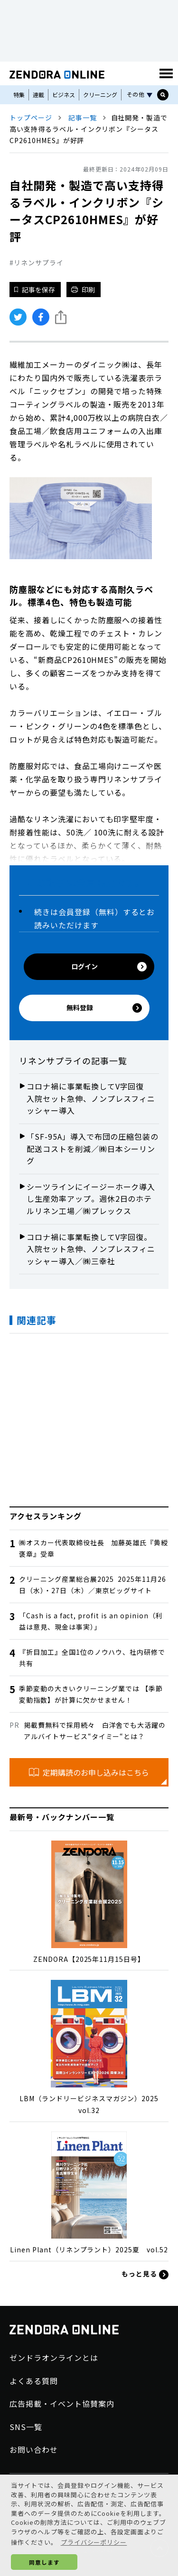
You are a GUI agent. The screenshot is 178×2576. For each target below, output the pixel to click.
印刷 (83, 289)
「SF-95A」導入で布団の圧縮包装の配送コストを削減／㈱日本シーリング (93, 1148)
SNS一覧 (25, 2426)
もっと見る (145, 2274)
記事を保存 (34, 289)
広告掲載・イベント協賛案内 (61, 2403)
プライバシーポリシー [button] (94, 2542)
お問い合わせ (33, 2449)
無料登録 (104, 1008)
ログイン (109, 966)
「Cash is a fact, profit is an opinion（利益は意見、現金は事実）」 (90, 1621)
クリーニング (100, 95)
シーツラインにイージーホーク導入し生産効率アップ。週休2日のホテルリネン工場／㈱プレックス (91, 1198)
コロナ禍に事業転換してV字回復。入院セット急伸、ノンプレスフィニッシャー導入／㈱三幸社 (91, 1249)
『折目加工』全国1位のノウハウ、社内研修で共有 (92, 1657)
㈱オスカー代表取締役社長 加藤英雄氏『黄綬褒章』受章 (93, 1548)
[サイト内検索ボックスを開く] (163, 94)
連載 (38, 95)
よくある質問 (33, 2380)
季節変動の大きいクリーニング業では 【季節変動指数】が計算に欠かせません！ (91, 1694)
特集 (19, 95)
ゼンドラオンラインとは (53, 2357)
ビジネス (63, 95)
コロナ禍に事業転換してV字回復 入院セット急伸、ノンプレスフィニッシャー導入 (91, 1098)
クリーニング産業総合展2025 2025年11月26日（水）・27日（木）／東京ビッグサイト (92, 1584)
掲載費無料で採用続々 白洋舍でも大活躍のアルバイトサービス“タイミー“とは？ (95, 1730)
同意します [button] (44, 2562)
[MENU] (166, 73)
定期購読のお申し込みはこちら (89, 1772)
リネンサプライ (39, 262)
